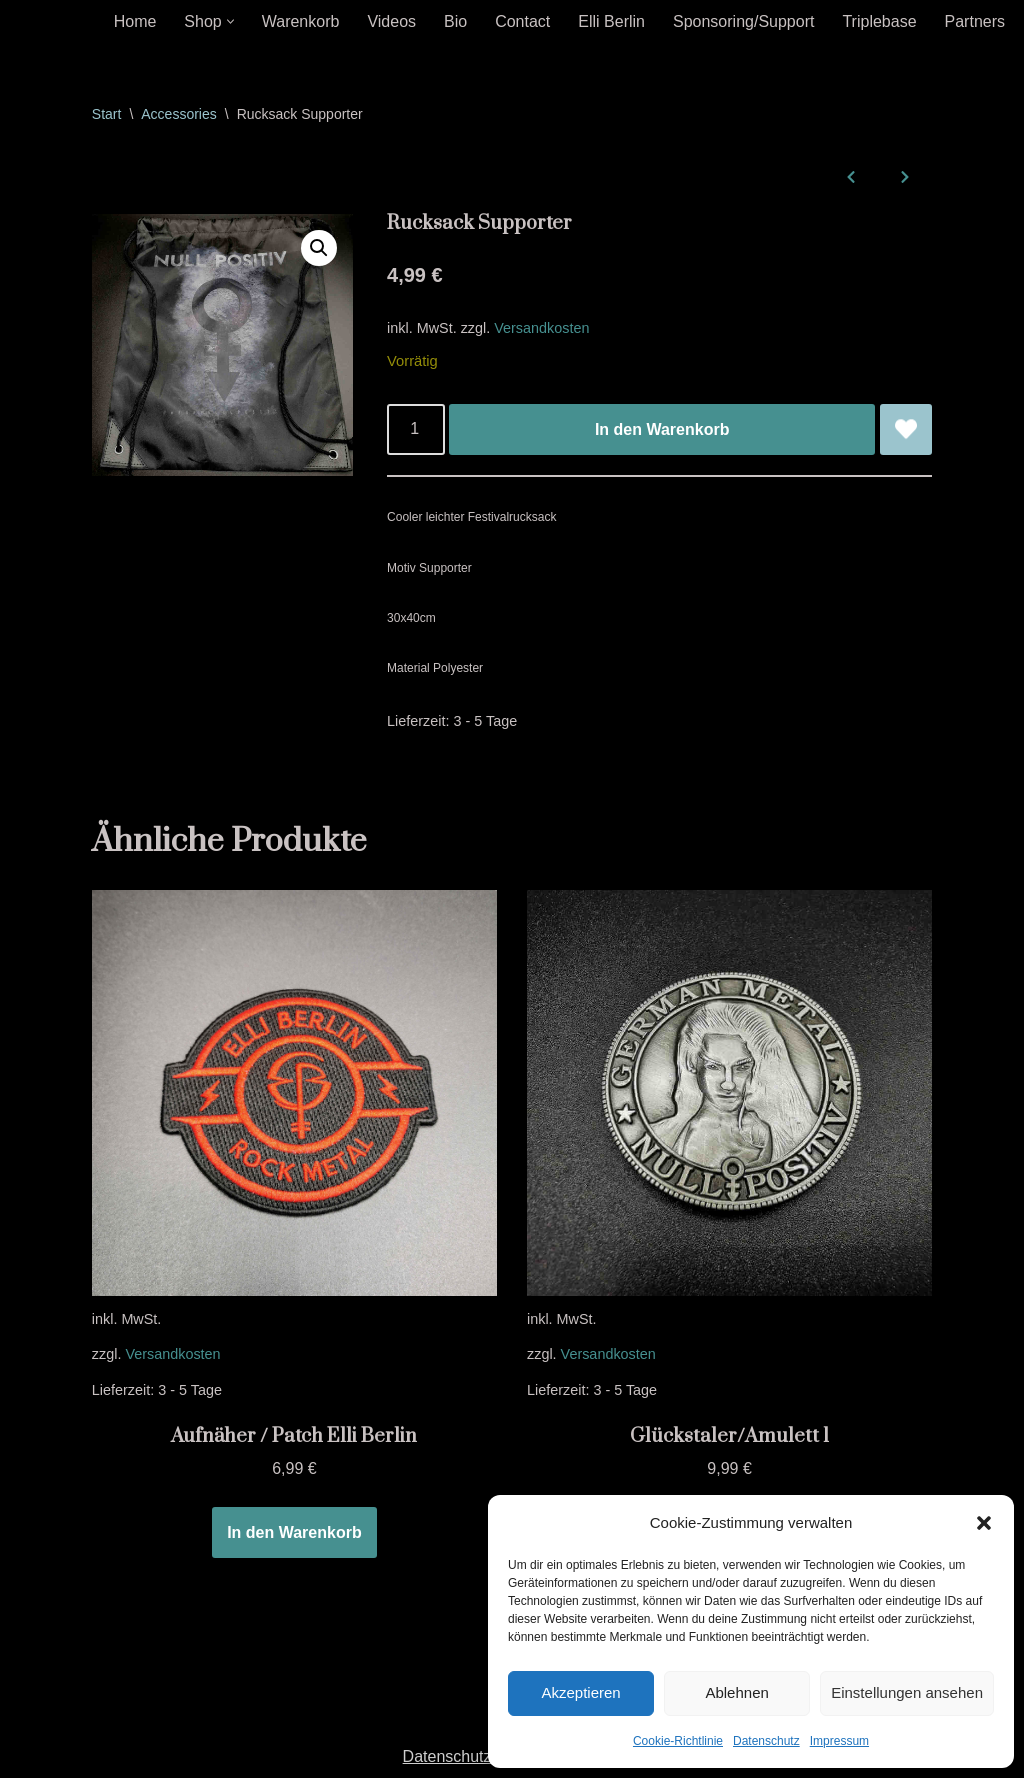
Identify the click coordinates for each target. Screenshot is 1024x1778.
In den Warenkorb (662, 429)
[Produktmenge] (416, 430)
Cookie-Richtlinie (678, 1741)
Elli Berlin (611, 21)
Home (135, 21)
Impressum (839, 1741)
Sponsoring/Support (743, 21)
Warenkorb (301, 21)
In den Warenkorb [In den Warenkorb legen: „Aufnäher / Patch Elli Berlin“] (294, 1532)
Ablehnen (736, 1692)
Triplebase (879, 21)
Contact (522, 21)
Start (107, 114)
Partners (975, 21)
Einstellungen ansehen (907, 1692)
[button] (984, 1523)
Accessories (178, 114)
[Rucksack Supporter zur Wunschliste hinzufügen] (906, 430)
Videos (391, 21)
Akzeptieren (580, 1692)
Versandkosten (541, 328)
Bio (455, 21)
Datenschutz (766, 1741)
